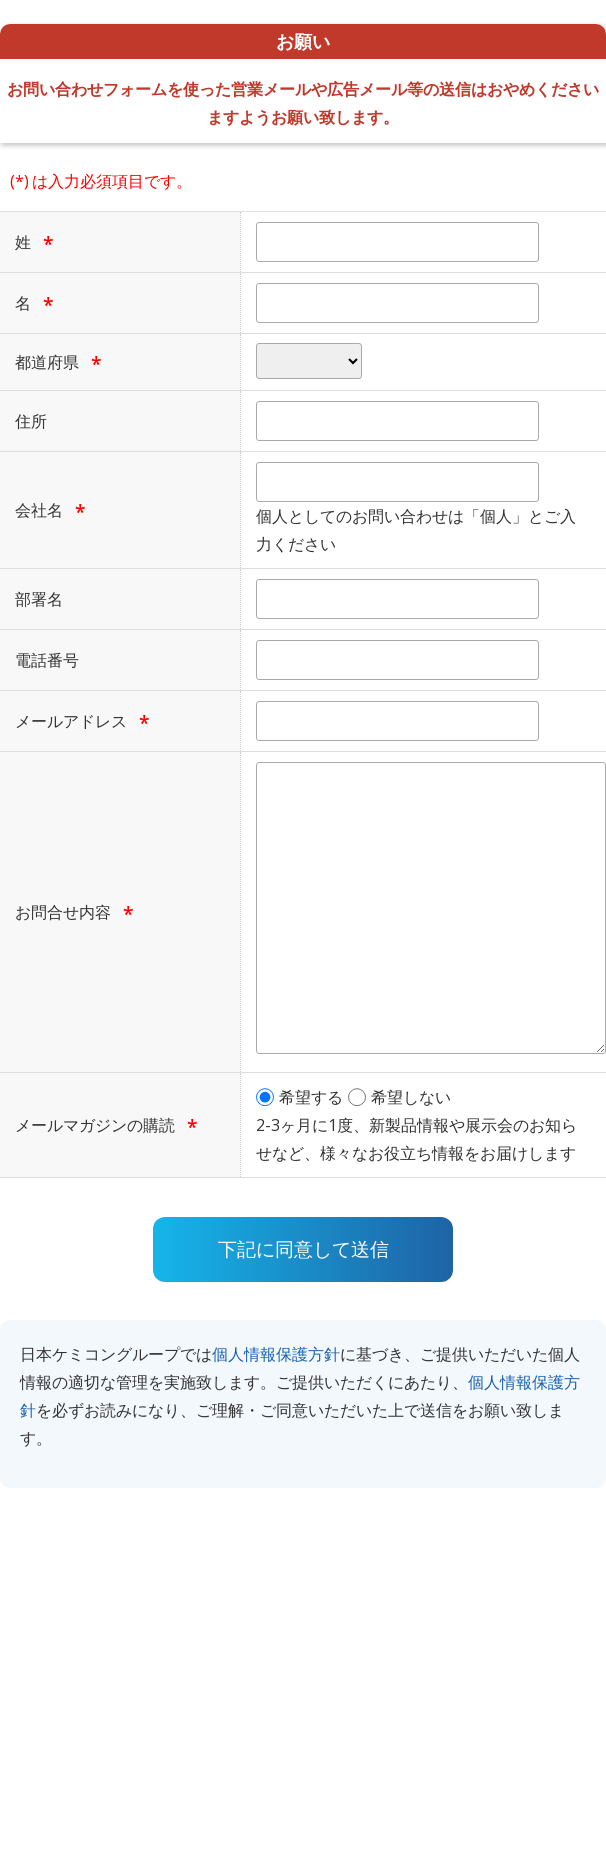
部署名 (39, 599)
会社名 (39, 510)
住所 (31, 421)
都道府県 (47, 362)
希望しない (411, 1097)
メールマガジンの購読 (95, 1125)
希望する (311, 1097)
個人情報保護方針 (276, 1354)
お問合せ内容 (63, 912)
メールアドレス (71, 721)
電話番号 (47, 660)
